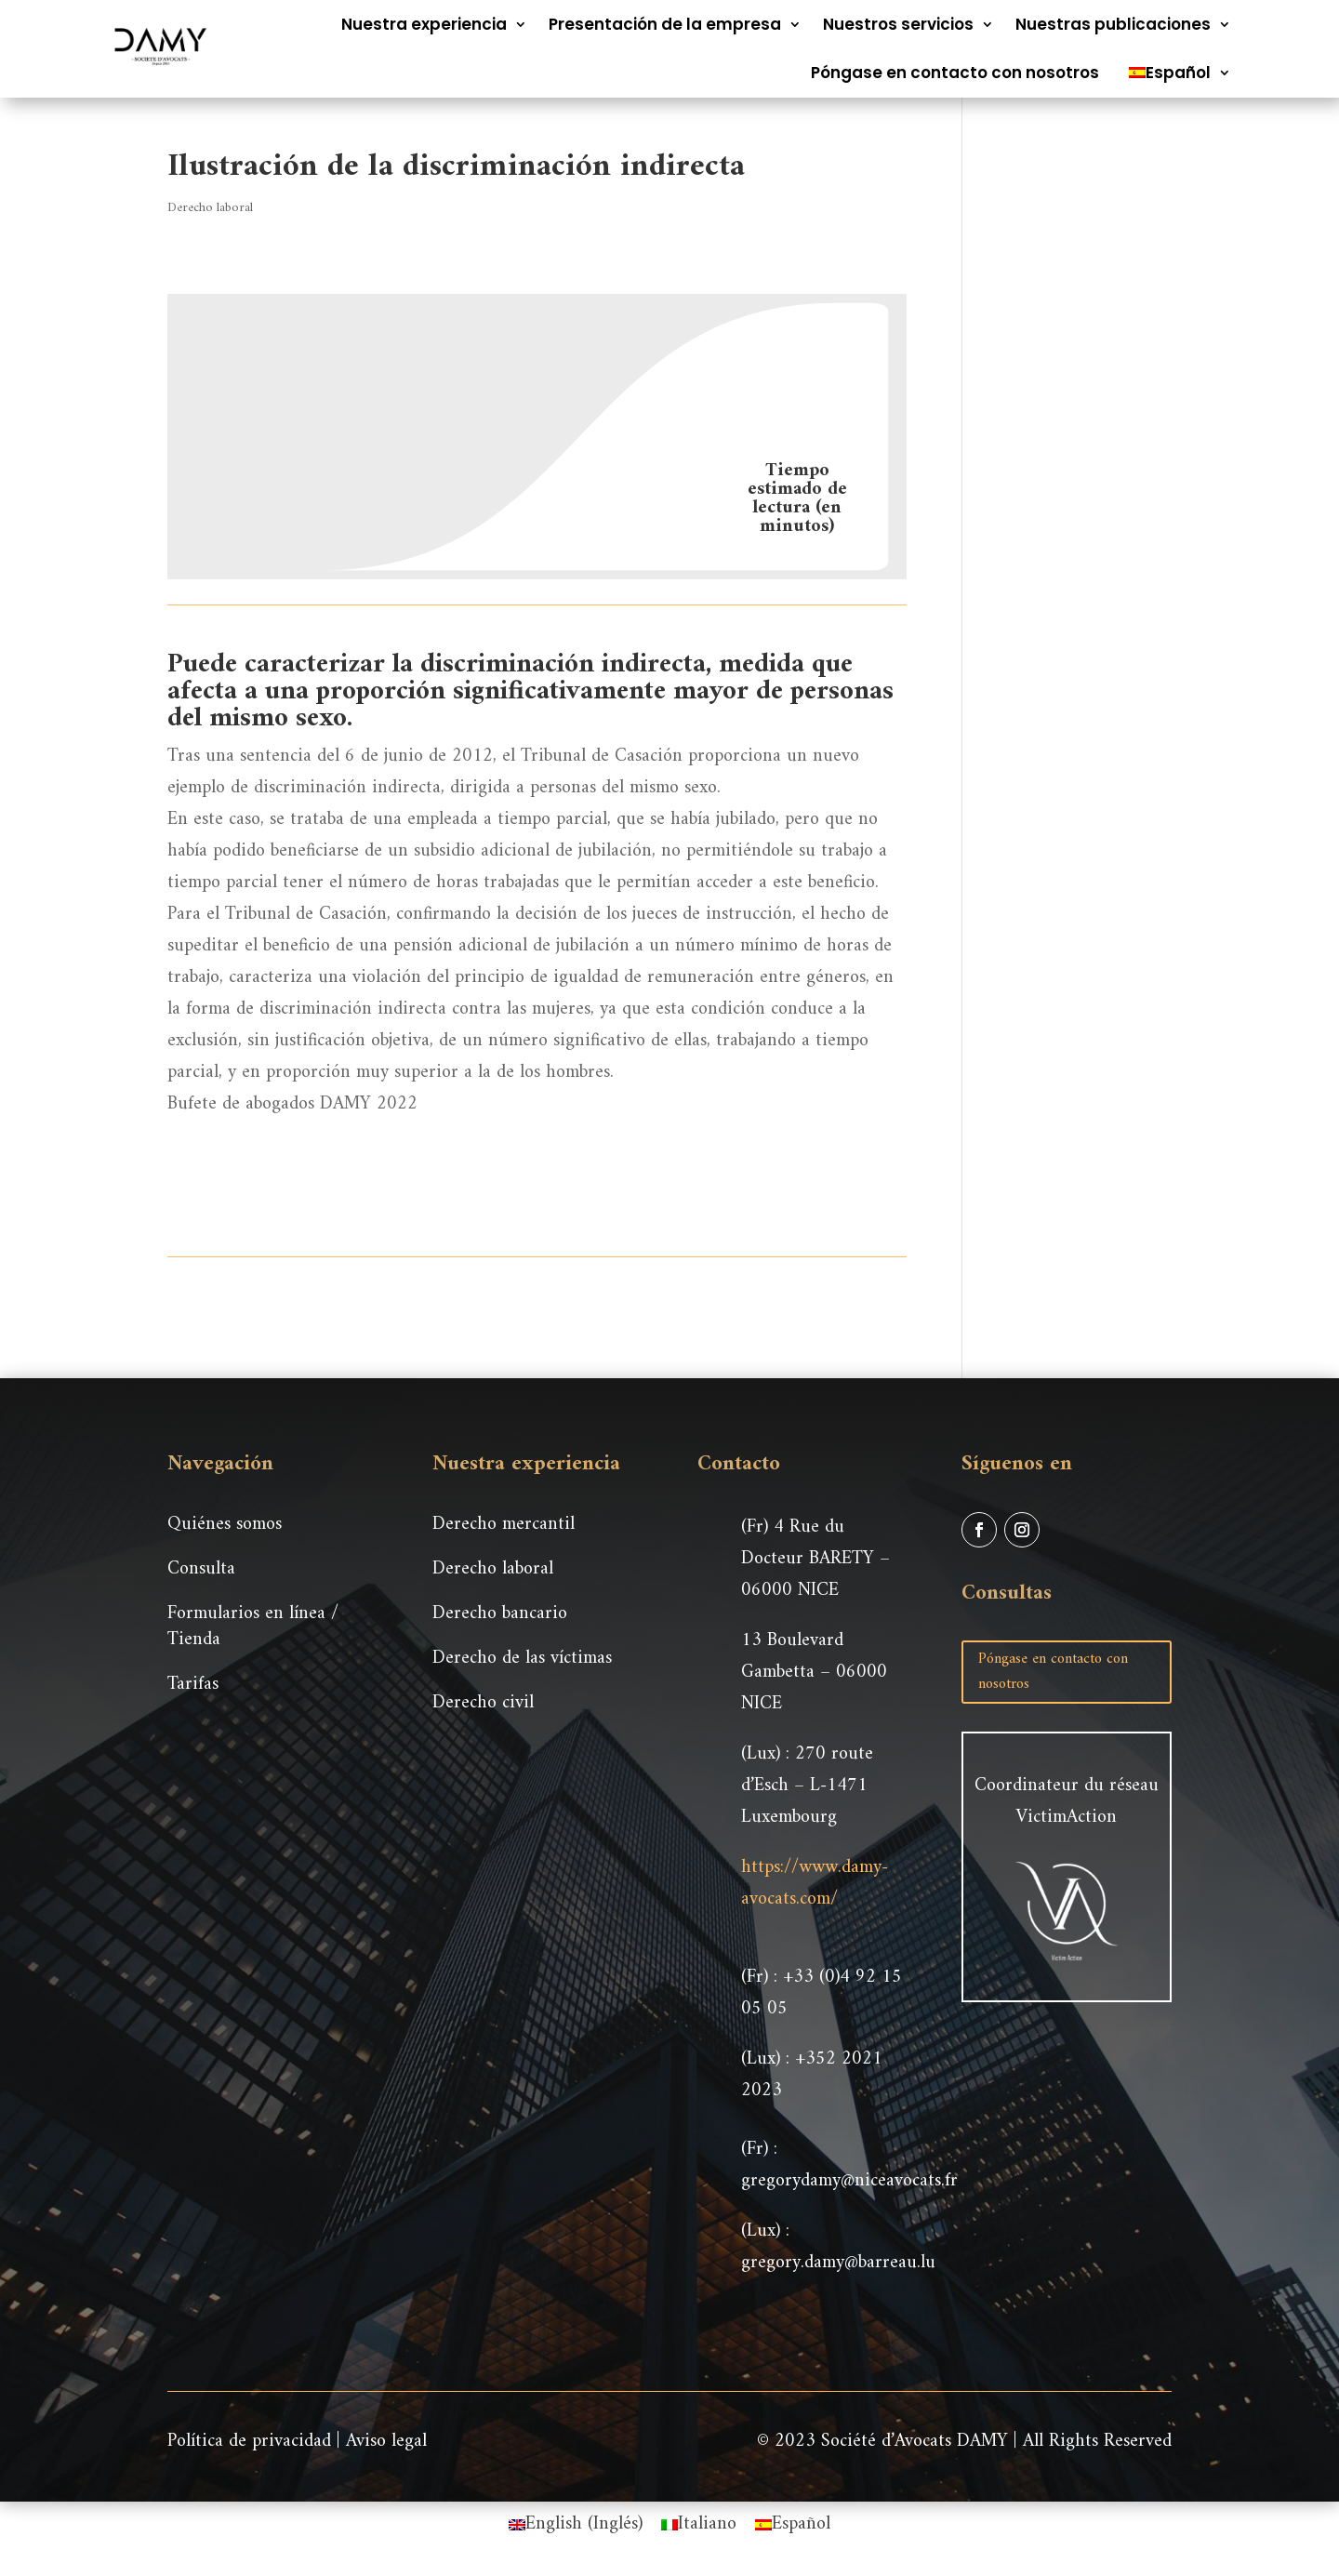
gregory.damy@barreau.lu (838, 2263)
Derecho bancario (499, 1614)
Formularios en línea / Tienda (252, 1627)
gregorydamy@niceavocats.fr (849, 2181)
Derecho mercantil (503, 1524)
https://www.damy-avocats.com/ (814, 1884)
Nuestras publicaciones (1113, 24)
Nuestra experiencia (424, 24)
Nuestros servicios (898, 24)
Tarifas (193, 1684)
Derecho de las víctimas (522, 1658)
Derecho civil (483, 1703)
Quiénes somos (224, 1524)
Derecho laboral (210, 207)
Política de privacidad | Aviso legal (297, 2441)
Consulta (201, 1569)
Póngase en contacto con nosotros (955, 72)
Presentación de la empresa (665, 24)
